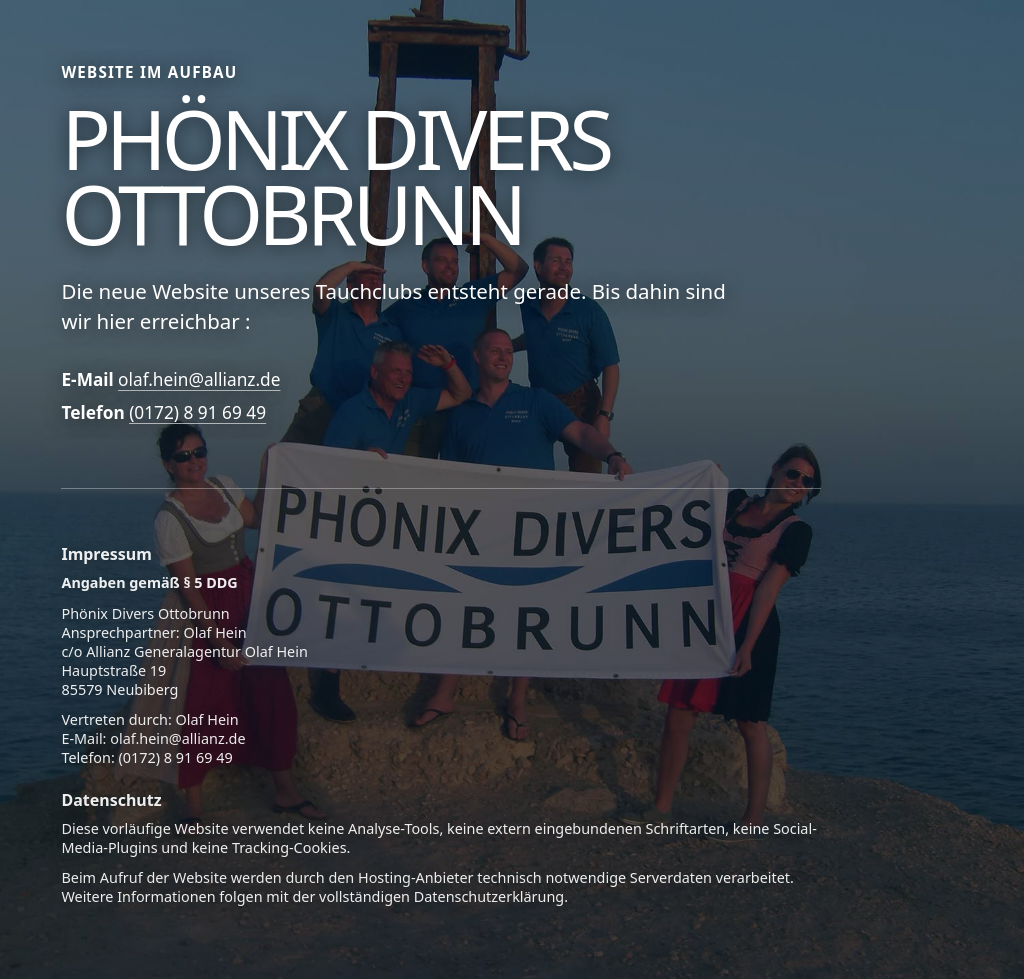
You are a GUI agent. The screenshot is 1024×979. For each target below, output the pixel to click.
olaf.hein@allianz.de (199, 379)
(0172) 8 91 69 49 (197, 412)
